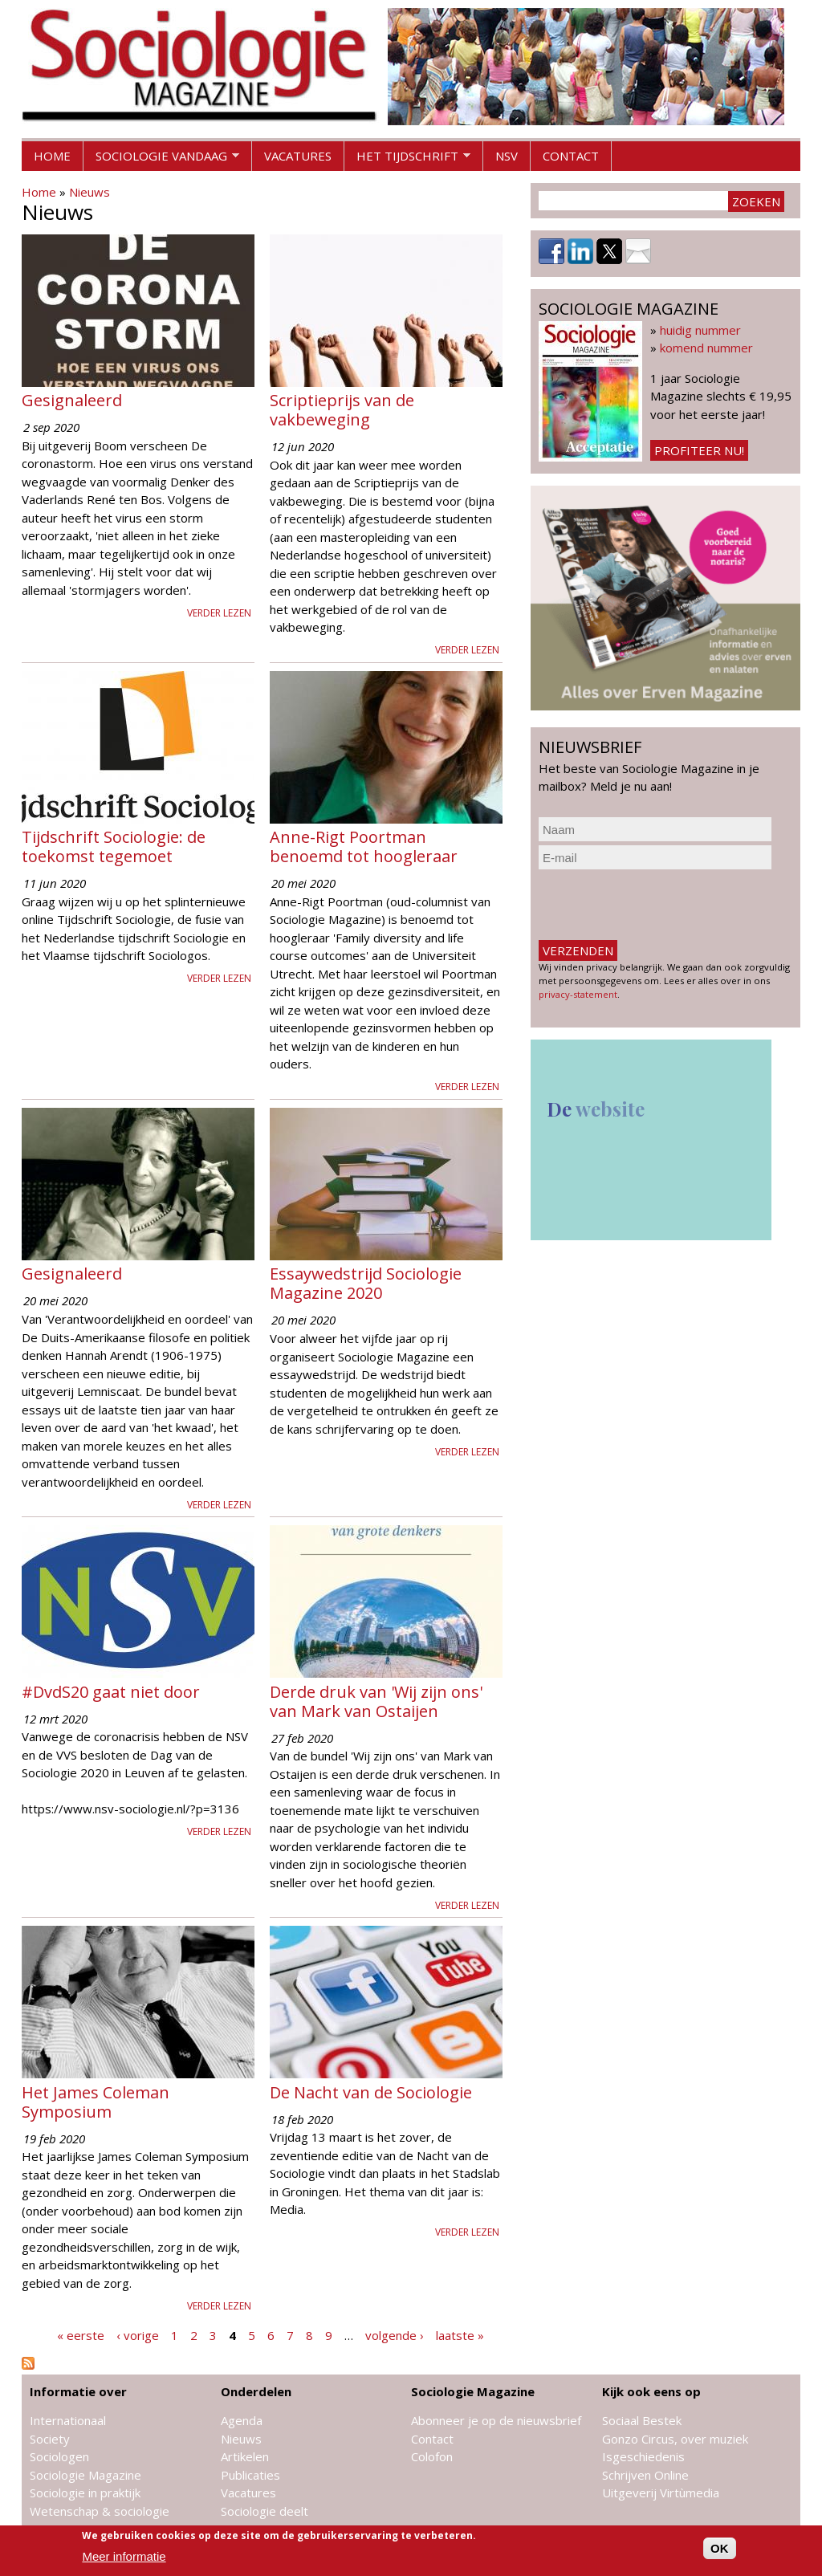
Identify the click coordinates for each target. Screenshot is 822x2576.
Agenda (241, 2420)
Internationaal (68, 2420)
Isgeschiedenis (643, 2456)
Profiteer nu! (699, 450)
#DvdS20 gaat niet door (111, 1692)
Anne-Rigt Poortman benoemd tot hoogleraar (364, 846)
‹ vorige (137, 2335)
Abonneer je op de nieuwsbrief (496, 2420)
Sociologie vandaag (161, 160)
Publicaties (250, 2475)
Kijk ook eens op (651, 2391)
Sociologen (59, 2456)
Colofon (432, 2456)
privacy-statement (578, 994)
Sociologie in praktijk (85, 2492)
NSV (506, 156)
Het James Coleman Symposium (95, 2102)
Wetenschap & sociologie (99, 2511)
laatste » (460, 2335)
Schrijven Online (645, 2475)
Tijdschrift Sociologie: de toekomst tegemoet (114, 846)
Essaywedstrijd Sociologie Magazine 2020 (366, 1283)
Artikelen (245, 2456)
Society (50, 2439)
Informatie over (78, 2391)
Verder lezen (219, 613)
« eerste (80, 2335)
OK (719, 2548)
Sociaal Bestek (642, 2420)
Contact (571, 156)
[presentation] (661, 904)
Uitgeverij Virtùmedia (660, 2492)
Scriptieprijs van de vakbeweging (342, 409)
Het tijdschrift (407, 160)
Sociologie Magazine (85, 2475)
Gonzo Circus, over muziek (675, 2439)
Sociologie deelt (264, 2511)
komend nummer (706, 348)
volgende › (394, 2335)
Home (52, 156)
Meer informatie (123, 2556)
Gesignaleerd (72, 400)
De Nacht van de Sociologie (371, 2092)
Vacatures (298, 156)
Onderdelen (256, 2391)
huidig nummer (700, 330)
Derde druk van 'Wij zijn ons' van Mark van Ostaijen (376, 1701)
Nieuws (89, 192)
